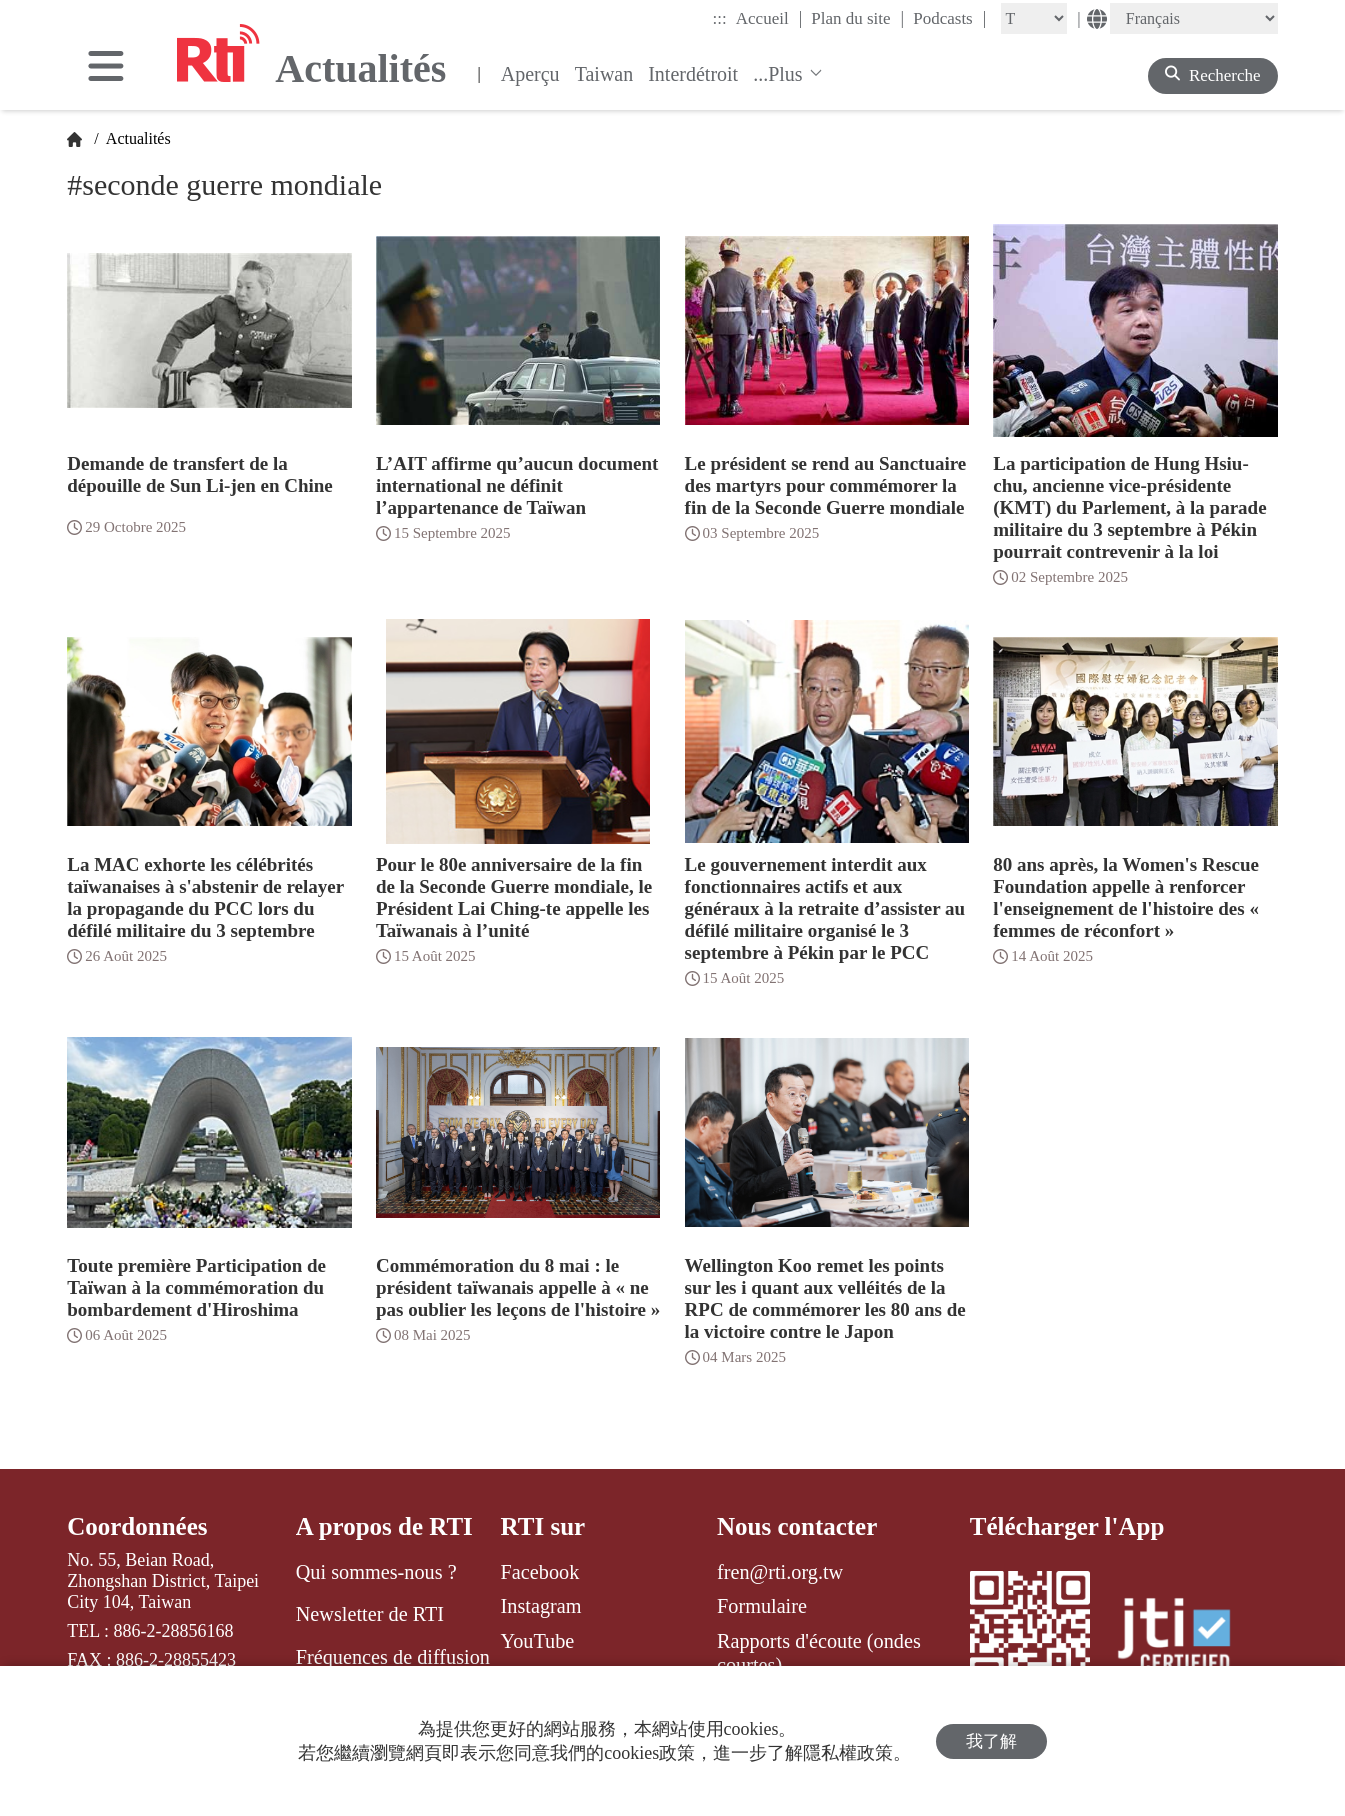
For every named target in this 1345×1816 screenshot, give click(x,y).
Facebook (540, 1572)
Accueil (769, 18)
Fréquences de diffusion (393, 1657)
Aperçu (530, 74)
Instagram (541, 1606)
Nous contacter (797, 1526)
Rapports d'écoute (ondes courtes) (819, 1653)
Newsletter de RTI (370, 1614)
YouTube (538, 1641)
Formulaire (762, 1606)
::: (720, 18)
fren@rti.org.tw (780, 1572)
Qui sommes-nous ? (376, 1572)
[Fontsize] (1034, 18)
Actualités (137, 138)
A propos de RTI (384, 1526)
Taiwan (604, 74)
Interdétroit (693, 74)
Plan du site (857, 18)
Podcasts (949, 18)
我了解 (991, 1741)
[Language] (1194, 18)
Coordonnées (137, 1526)
